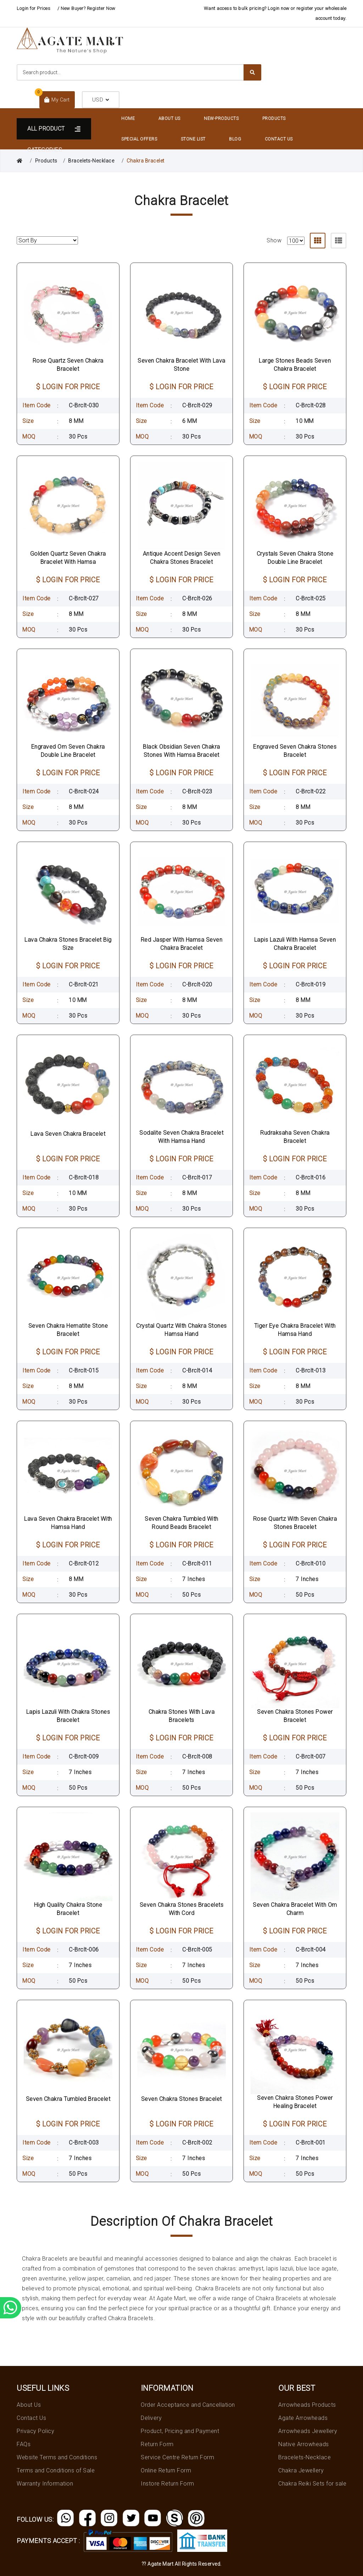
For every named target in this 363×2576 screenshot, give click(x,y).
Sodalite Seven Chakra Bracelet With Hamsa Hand (181, 1136)
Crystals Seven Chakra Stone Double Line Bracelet (295, 557)
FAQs (23, 2444)
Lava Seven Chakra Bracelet (67, 1133)
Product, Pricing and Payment (180, 2431)
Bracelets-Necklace (91, 160)
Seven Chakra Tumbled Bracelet (68, 2099)
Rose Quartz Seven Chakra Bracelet (68, 364)
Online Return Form (166, 2470)
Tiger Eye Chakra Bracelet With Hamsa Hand (295, 1329)
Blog (235, 139)
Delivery (151, 2418)
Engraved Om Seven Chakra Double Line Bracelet (68, 750)
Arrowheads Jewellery (307, 2431)
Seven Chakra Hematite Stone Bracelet (68, 1329)
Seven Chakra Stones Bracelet (181, 2099)
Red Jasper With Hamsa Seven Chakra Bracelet (182, 943)
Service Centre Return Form (177, 2457)
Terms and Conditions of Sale (56, 2470)
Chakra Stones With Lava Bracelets (182, 1715)
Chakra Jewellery (301, 2470)
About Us (169, 118)
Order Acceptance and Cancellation (188, 2404)
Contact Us (279, 139)
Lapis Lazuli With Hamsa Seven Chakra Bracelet (295, 943)
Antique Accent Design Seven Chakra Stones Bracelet (181, 557)
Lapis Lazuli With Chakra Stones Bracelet (68, 1715)
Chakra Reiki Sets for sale (312, 2483)
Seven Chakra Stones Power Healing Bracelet (295, 2102)
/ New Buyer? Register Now (86, 8)
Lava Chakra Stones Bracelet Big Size (68, 943)
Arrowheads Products (307, 2404)
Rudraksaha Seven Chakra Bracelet (295, 1136)
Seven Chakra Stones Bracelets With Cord (182, 1908)
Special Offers (139, 139)
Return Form (157, 2444)
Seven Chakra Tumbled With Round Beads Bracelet (181, 1522)
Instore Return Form (167, 2483)
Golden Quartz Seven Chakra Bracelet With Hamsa (68, 557)
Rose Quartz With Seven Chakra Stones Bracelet (295, 1522)
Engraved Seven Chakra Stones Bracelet (294, 750)
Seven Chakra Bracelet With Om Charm (295, 1908)
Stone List (193, 139)
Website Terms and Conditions (57, 2457)
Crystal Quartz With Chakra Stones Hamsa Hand (181, 1329)
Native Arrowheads (303, 2444)
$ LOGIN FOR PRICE (68, 386)
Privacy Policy (35, 2431)
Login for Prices (33, 8)
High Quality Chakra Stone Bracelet (68, 1908)
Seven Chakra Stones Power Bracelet (295, 1715)
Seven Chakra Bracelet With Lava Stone (181, 364)
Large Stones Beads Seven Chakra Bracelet (295, 364)
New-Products (221, 118)
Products (274, 118)
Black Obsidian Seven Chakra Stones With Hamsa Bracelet (181, 750)
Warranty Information (45, 2483)
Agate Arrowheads (303, 2418)
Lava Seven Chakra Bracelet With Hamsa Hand (68, 1522)
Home (128, 118)
